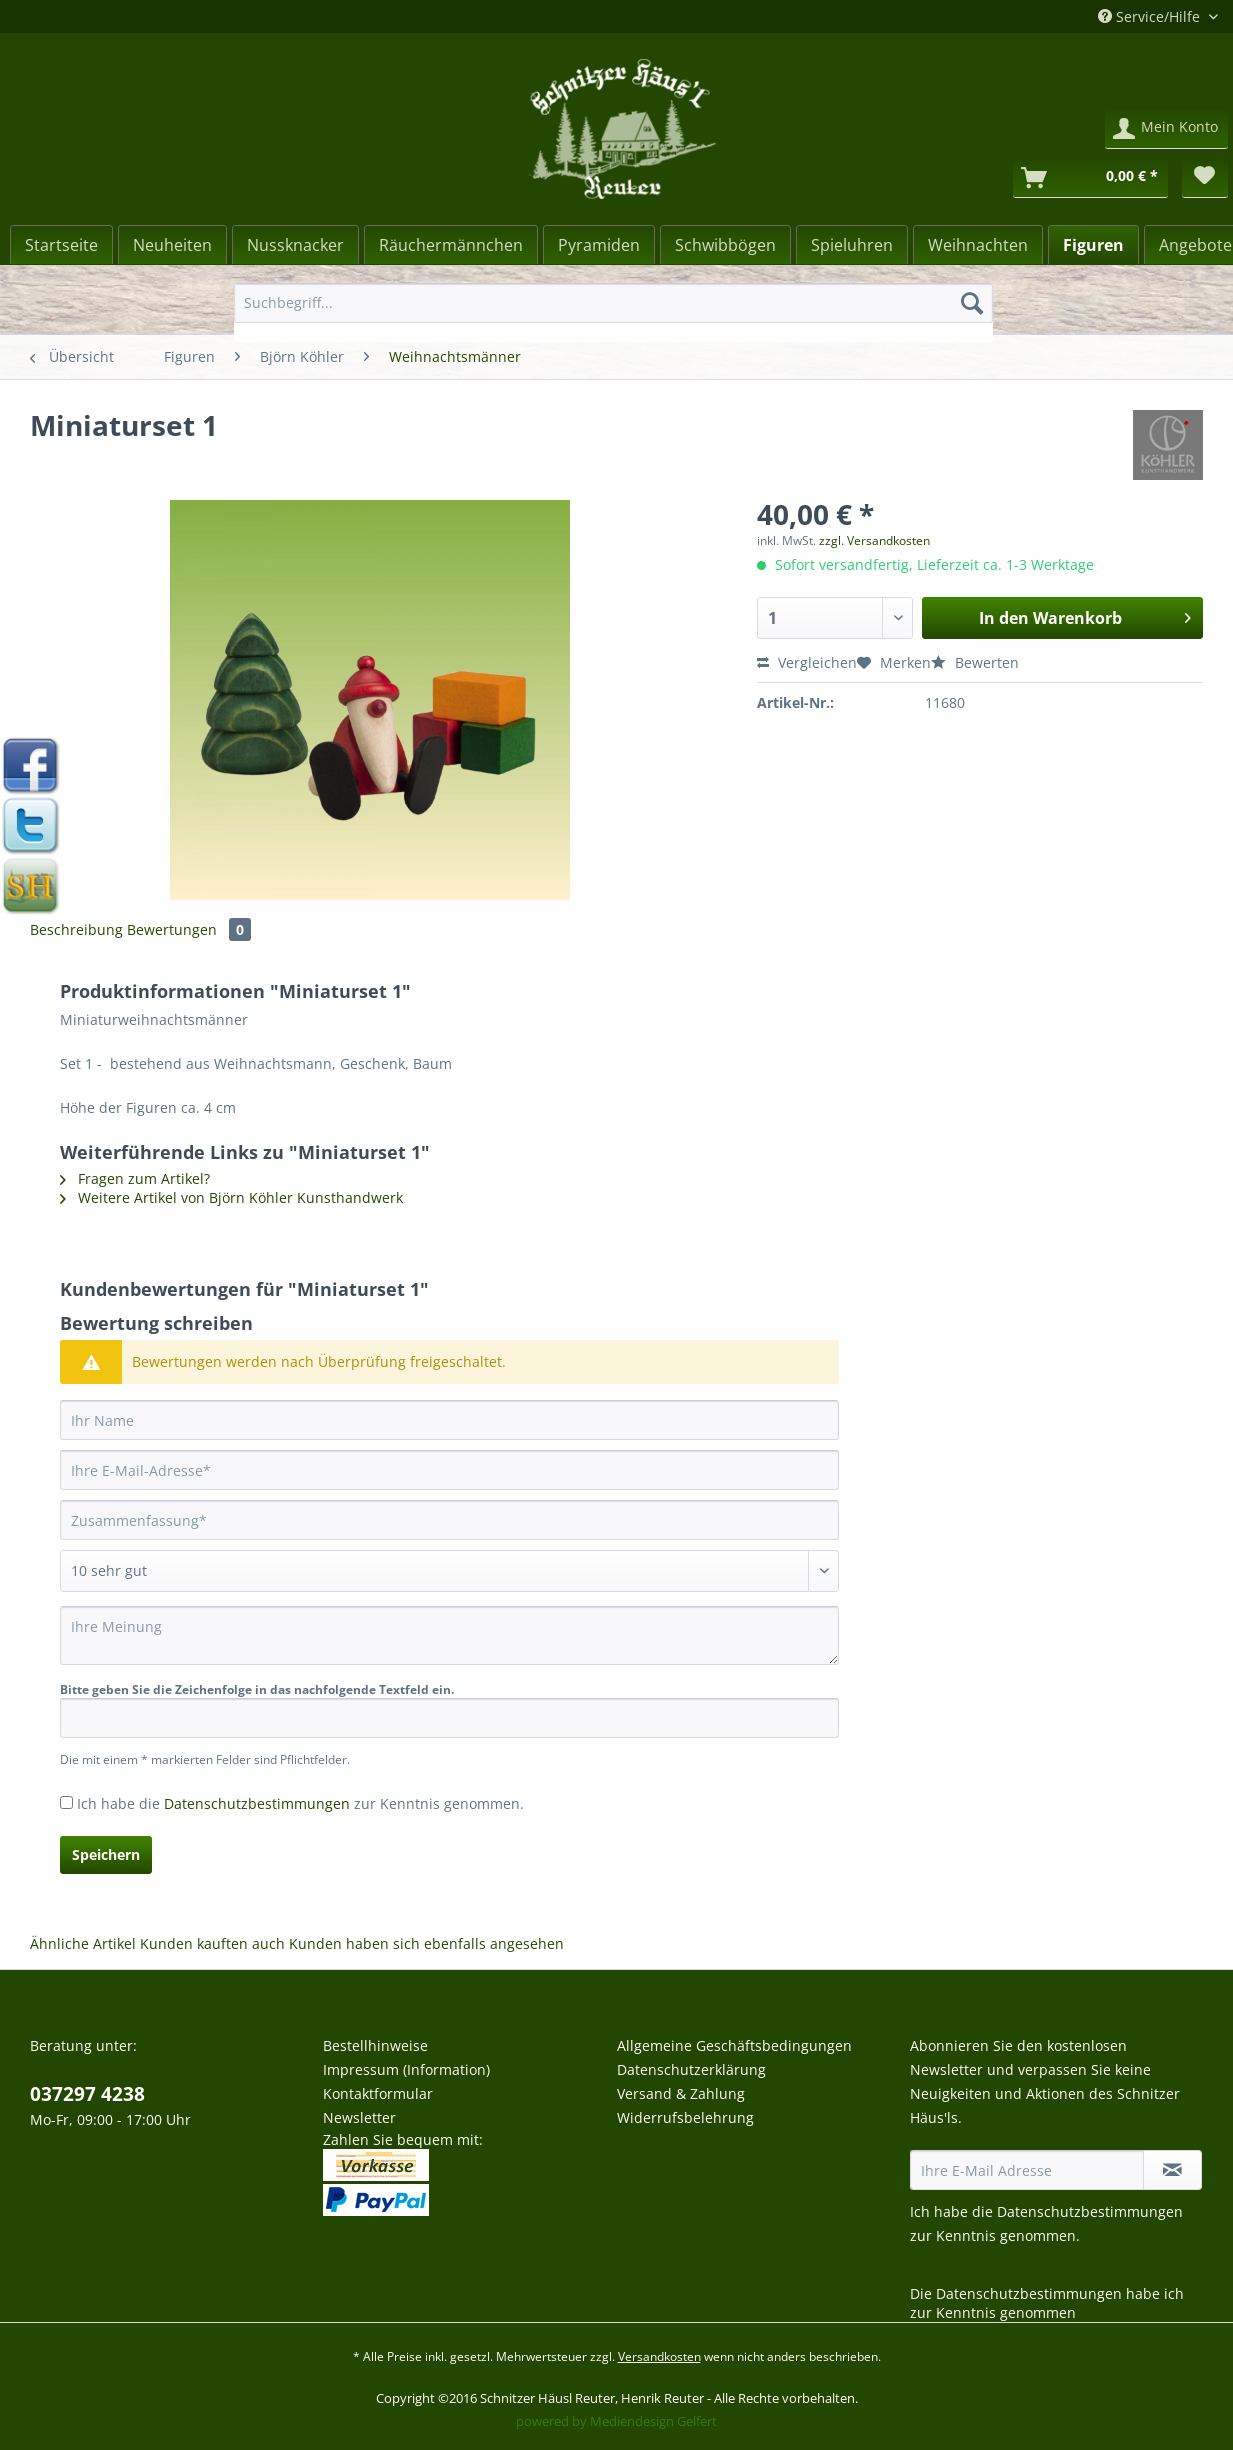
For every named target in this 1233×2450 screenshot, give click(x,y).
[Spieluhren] (852, 245)
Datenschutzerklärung (691, 2069)
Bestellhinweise (375, 2045)
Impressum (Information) (406, 2069)
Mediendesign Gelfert (653, 2421)
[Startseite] (61, 245)
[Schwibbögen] (725, 245)
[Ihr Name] (449, 1420)
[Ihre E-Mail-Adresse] (449, 1470)
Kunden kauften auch (212, 1943)
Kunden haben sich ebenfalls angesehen (426, 1943)
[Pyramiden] (599, 245)
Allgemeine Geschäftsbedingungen (734, 2045)
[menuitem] (613, 312)
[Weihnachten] (978, 245)
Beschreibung (76, 929)
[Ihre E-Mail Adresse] (1027, 2170)
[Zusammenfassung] (449, 1520)
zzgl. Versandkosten (874, 540)
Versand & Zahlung (681, 2093)
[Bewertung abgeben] (449, 1571)
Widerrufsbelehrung (685, 2117)
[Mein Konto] (1166, 129)
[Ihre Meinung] (449, 1635)
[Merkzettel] (1205, 178)
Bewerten (975, 662)
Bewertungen (189, 929)
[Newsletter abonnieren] (1172, 2170)
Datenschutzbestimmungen (257, 1803)
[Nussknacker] (295, 245)
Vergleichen (807, 662)
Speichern (106, 1854)
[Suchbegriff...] (613, 303)
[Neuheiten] (172, 245)
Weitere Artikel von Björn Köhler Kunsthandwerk (231, 1197)
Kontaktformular (378, 2093)
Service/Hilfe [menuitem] (1151, 16)
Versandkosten (659, 2356)
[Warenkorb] (1090, 178)
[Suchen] (972, 303)
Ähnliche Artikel (83, 1943)
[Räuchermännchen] (451, 245)
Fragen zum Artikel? (135, 1178)
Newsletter (359, 2117)
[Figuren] (1093, 245)
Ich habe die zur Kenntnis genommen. (300, 1803)
